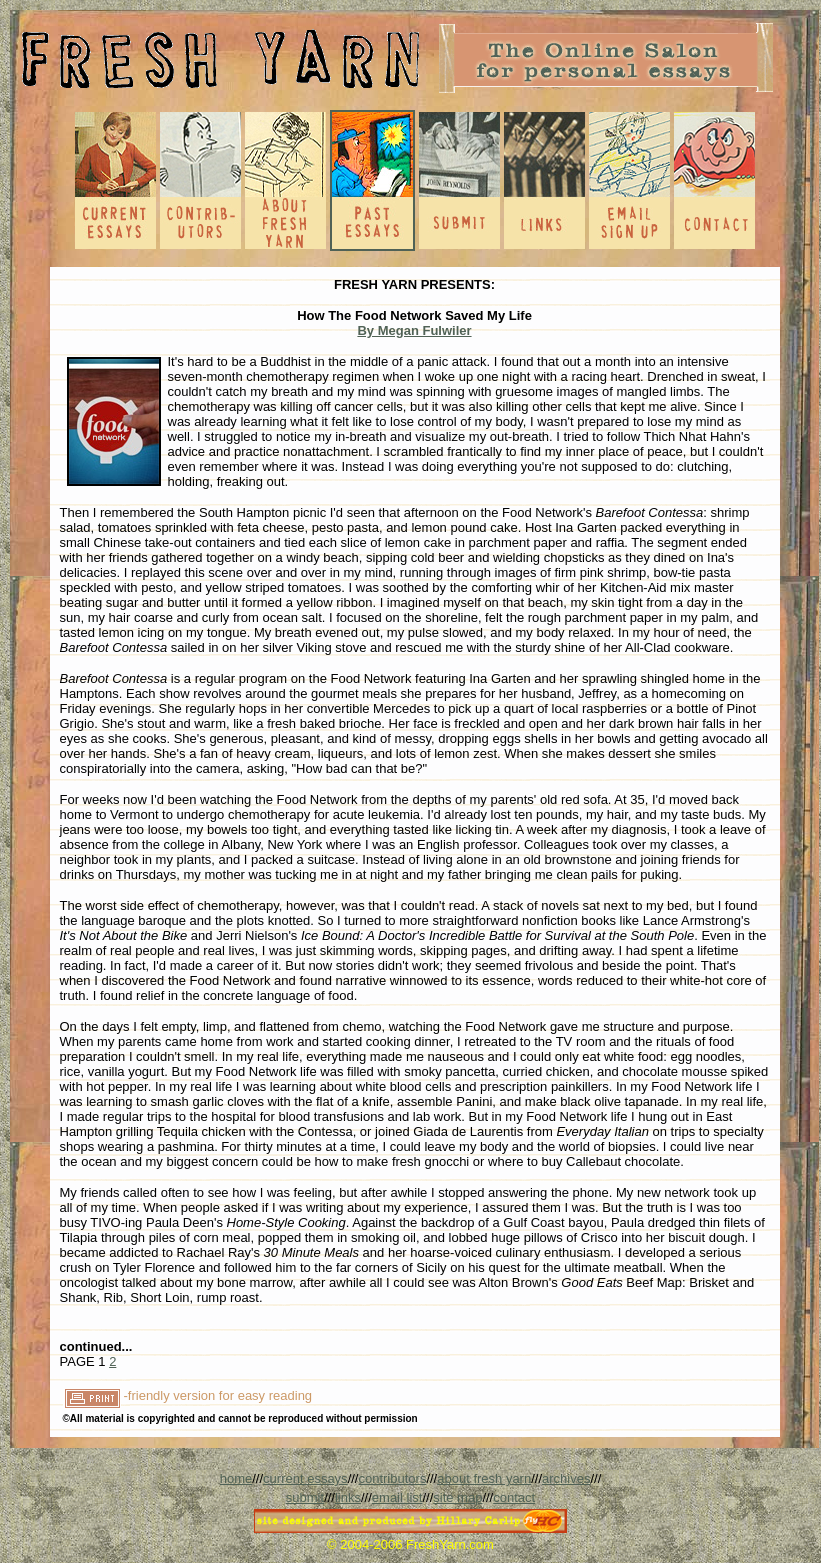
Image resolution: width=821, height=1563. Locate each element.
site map (457, 1497)
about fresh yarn (484, 1478)
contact (514, 1497)
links (348, 1497)
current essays (305, 1478)
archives (566, 1478)
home (236, 1478)
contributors (392, 1478)
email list (397, 1497)
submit (305, 1497)
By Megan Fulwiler (414, 330)
